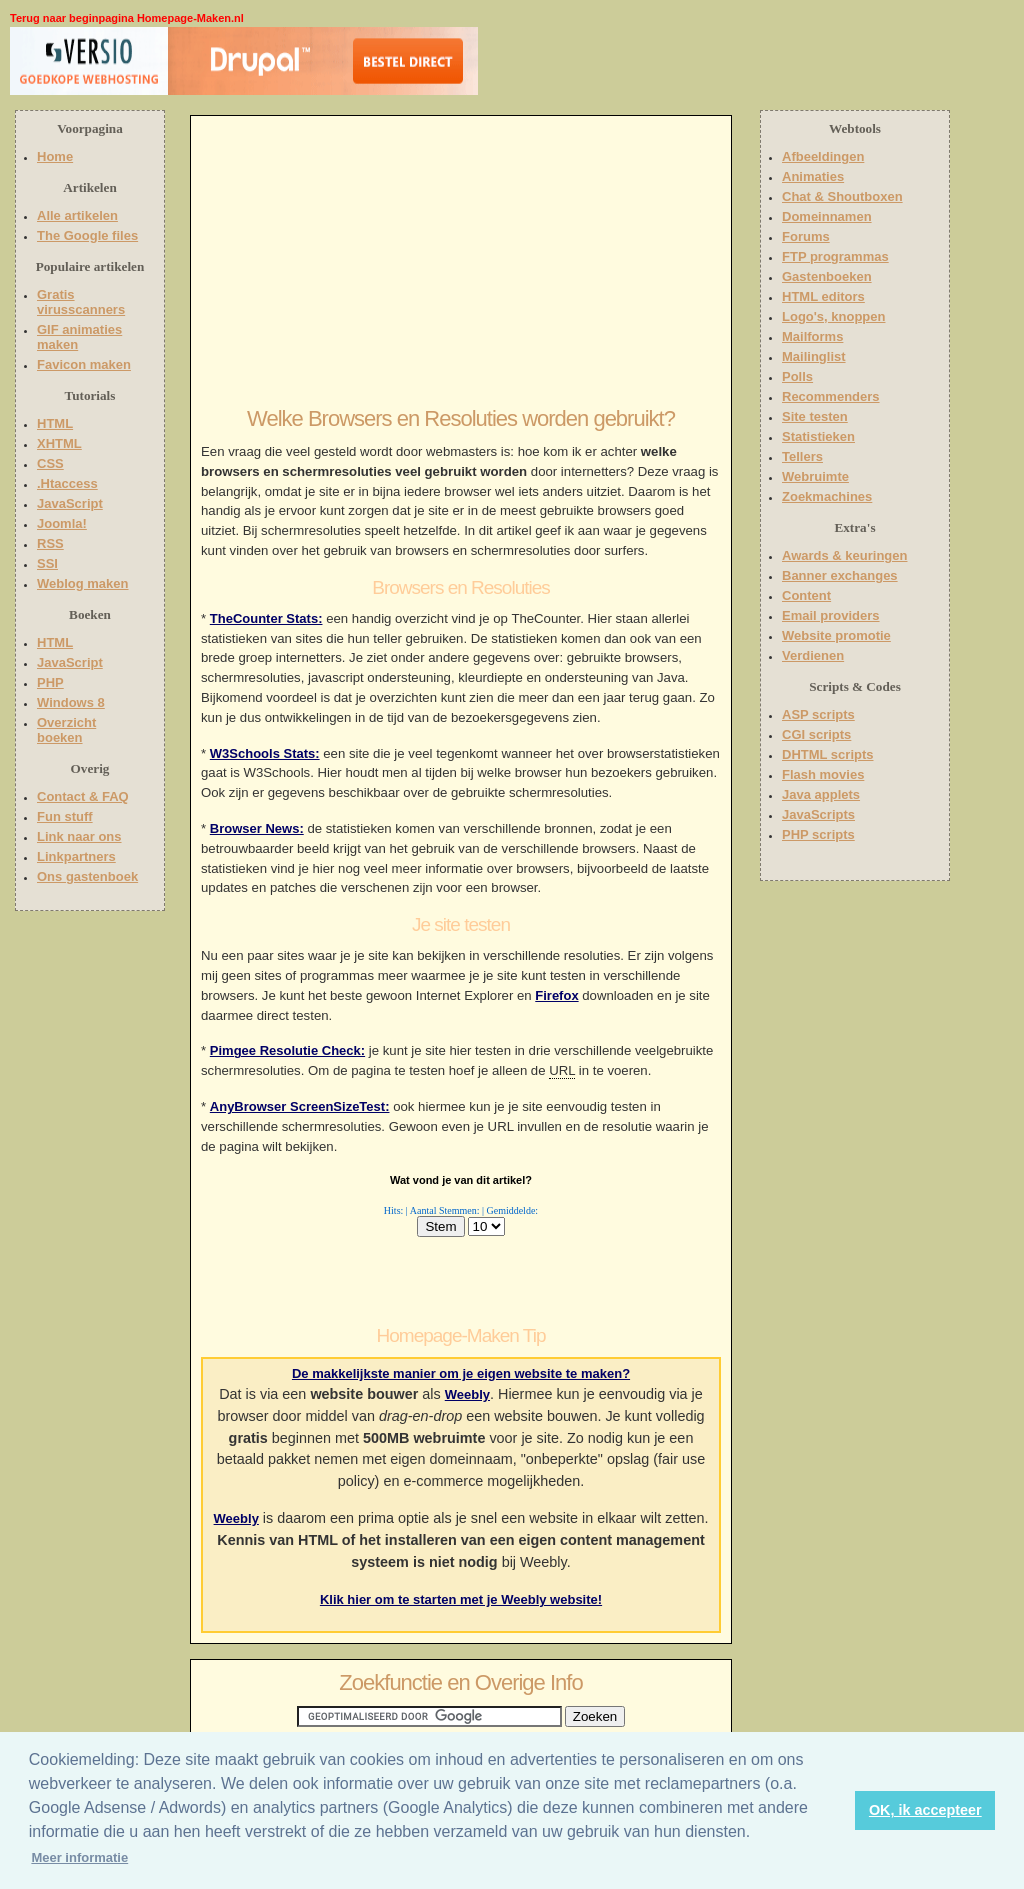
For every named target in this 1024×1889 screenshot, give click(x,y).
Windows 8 (71, 702)
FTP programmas (835, 256)
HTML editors (823, 296)
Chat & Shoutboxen (842, 196)
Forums (806, 236)
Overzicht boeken (66, 730)
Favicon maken (84, 364)
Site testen (815, 416)
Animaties (813, 176)
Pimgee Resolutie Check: (287, 1050)
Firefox (556, 995)
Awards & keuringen (844, 555)
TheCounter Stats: (266, 618)
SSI (47, 563)
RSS (50, 543)
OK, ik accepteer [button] (925, 1810)
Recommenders (831, 396)
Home (55, 156)
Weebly (467, 1394)
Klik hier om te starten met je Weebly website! (461, 1599)
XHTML (59, 443)
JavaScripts (818, 814)
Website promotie (836, 635)
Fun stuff (65, 816)
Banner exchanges (840, 575)
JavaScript (70, 503)
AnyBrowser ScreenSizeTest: (300, 1106)
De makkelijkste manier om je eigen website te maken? (461, 1373)
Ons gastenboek (87, 876)
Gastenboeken (827, 276)
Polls (797, 376)
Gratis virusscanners (81, 302)
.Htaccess (67, 483)
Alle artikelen (77, 215)
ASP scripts (818, 714)
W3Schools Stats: (265, 753)
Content (806, 595)
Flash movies (823, 774)
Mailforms (812, 336)
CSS (50, 463)
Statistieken (818, 436)
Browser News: (257, 828)
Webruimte (815, 476)
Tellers (802, 456)
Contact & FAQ (83, 796)
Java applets (821, 794)
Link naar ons (79, 836)
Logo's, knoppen (833, 316)
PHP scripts (818, 834)
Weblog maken (83, 583)
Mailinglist (814, 356)
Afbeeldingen (823, 156)
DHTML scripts (828, 754)
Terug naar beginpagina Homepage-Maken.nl (127, 18)
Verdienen (813, 655)
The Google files (87, 235)
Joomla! (62, 523)
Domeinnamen (827, 216)
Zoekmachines (827, 496)
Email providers (831, 615)
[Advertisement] (607, 65)
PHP (50, 682)
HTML (55, 423)
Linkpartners (76, 856)
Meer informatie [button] (79, 1857)
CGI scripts (816, 734)
